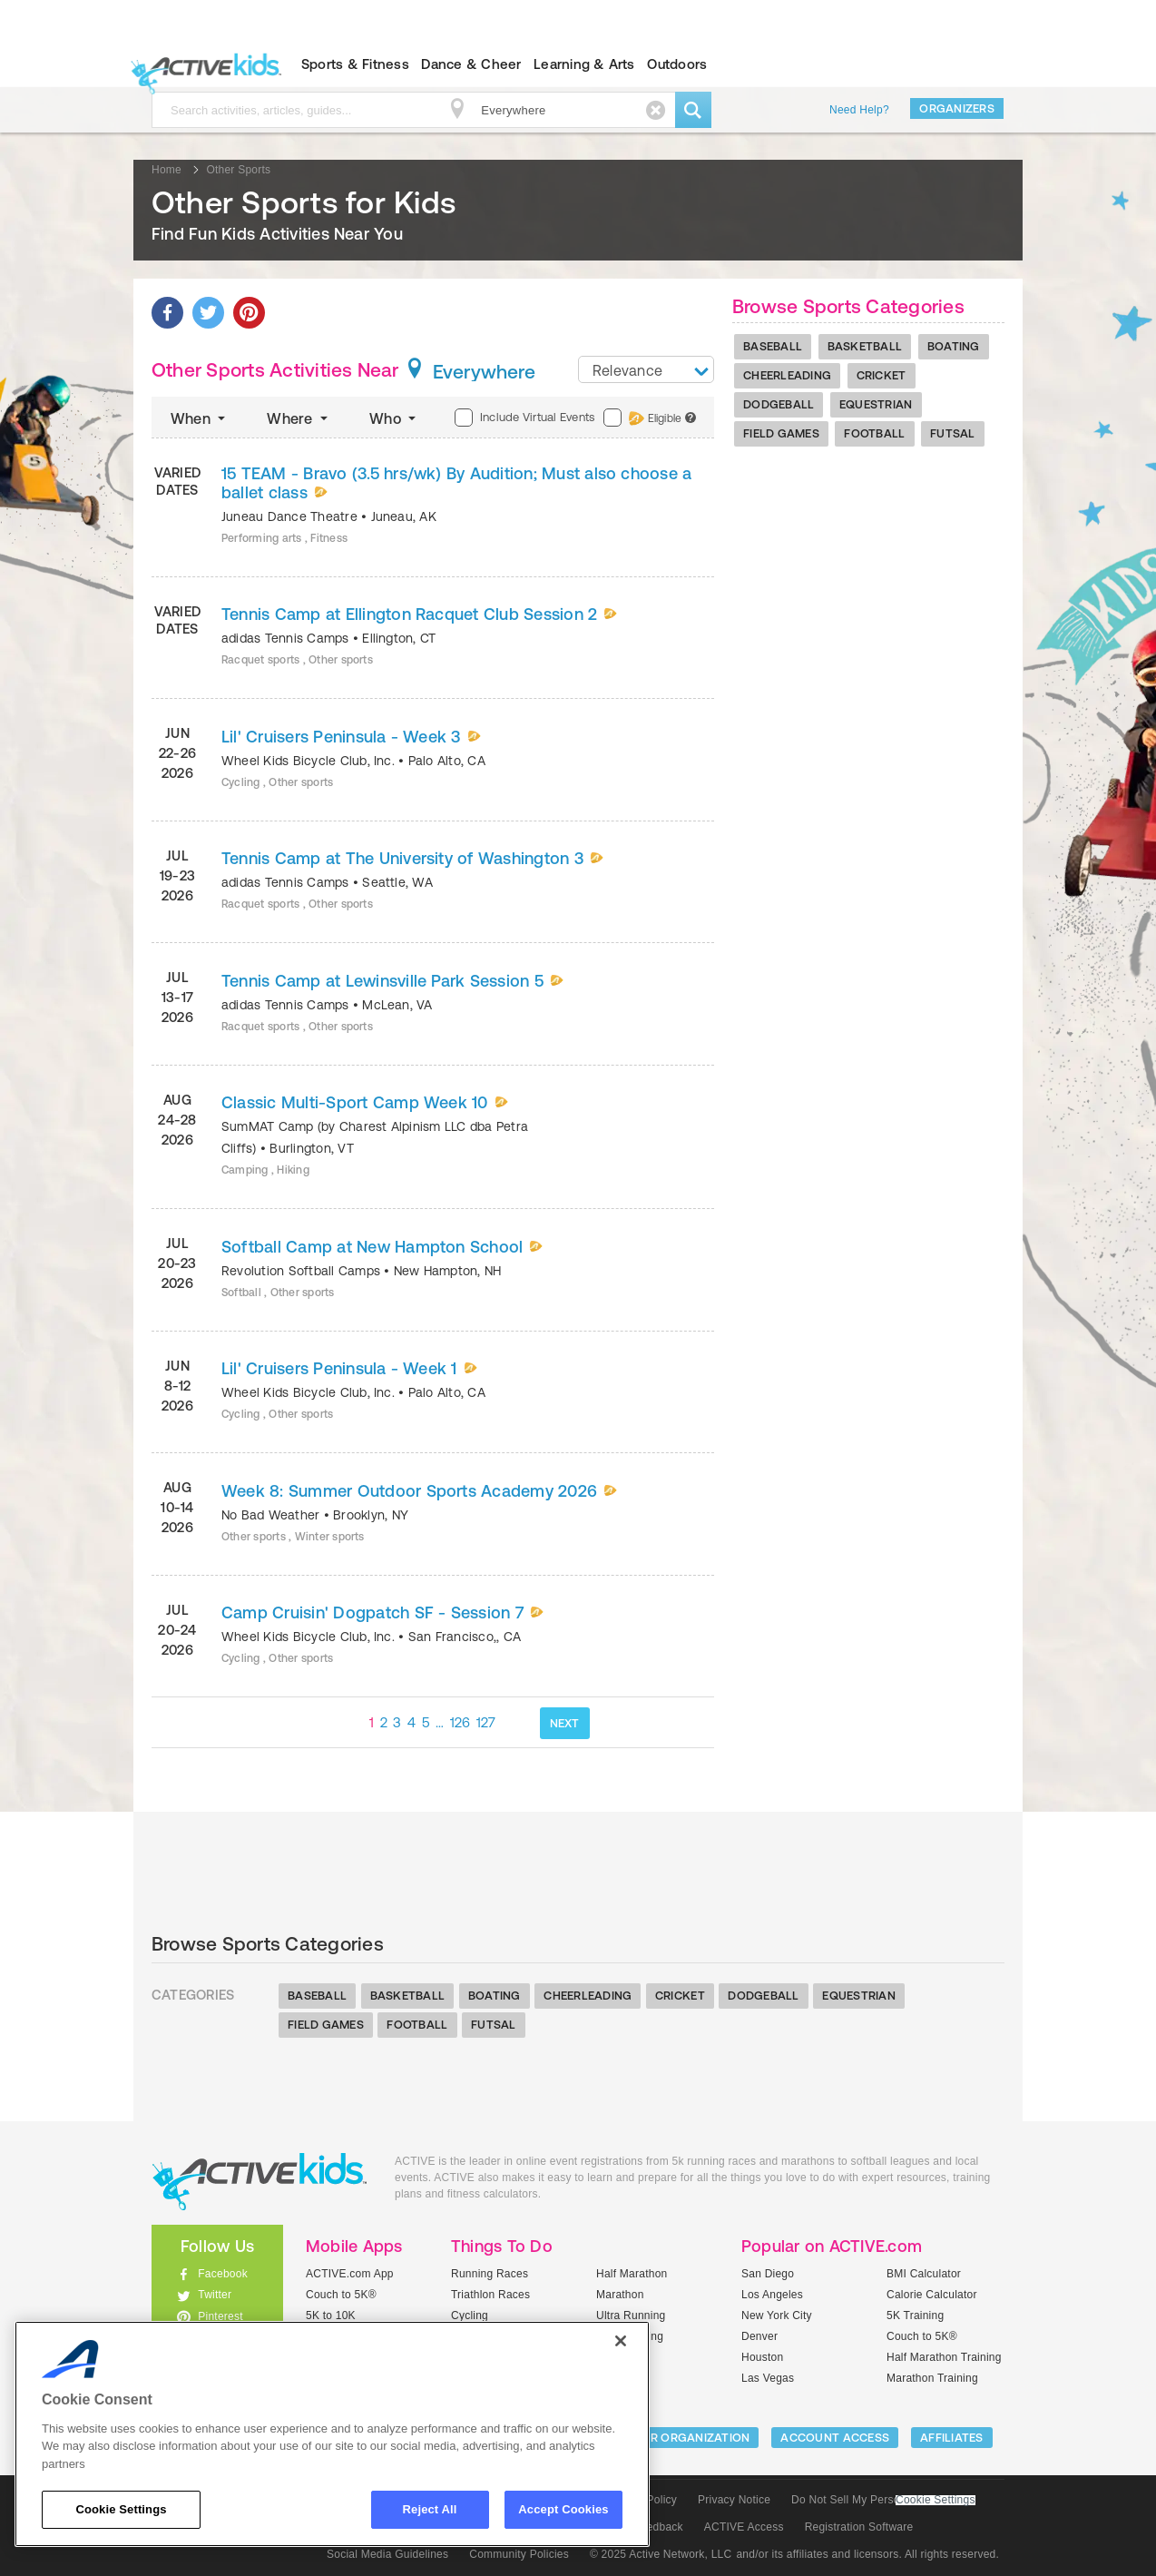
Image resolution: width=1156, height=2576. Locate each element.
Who (394, 418)
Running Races (489, 2273)
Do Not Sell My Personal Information (883, 2499)
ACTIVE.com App (350, 2273)
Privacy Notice (734, 2499)
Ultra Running (631, 2315)
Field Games (781, 433)
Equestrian (876, 404)
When (200, 418)
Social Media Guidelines (387, 2554)
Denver (759, 2336)
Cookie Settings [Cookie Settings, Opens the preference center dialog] (120, 2509)
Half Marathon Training (944, 2357)
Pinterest (220, 2316)
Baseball (772, 346)
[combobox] (646, 369)
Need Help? (859, 109)
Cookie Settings (935, 2500)
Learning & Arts (584, 64)
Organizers (956, 108)
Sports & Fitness (355, 64)
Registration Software (859, 2527)
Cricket (881, 375)
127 (486, 1722)
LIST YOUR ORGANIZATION (674, 2437)
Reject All (430, 2509)
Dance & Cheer (471, 64)
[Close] (621, 2341)
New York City (776, 2315)
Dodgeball (778, 404)
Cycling (469, 2315)
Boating (953, 346)
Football (874, 433)
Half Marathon (632, 2273)
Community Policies (519, 2554)
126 (460, 1722)
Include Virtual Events (524, 417)
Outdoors (677, 64)
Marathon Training (932, 2378)
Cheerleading (787, 375)
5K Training (915, 2315)
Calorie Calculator (932, 2294)
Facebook (223, 2273)
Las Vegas (767, 2378)
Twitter (214, 2294)
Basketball (865, 346)
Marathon (620, 2294)
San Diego (767, 2273)
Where (299, 418)
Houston (762, 2357)
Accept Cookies (563, 2509)
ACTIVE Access (744, 2527)
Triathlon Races (490, 2294)
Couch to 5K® (341, 2294)
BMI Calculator (924, 2273)
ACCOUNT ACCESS (834, 2437)
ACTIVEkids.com (201, 64)
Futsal (952, 433)
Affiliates (952, 2437)
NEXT (565, 1723)
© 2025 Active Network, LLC (661, 2554)
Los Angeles (772, 2294)
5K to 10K (331, 2315)
